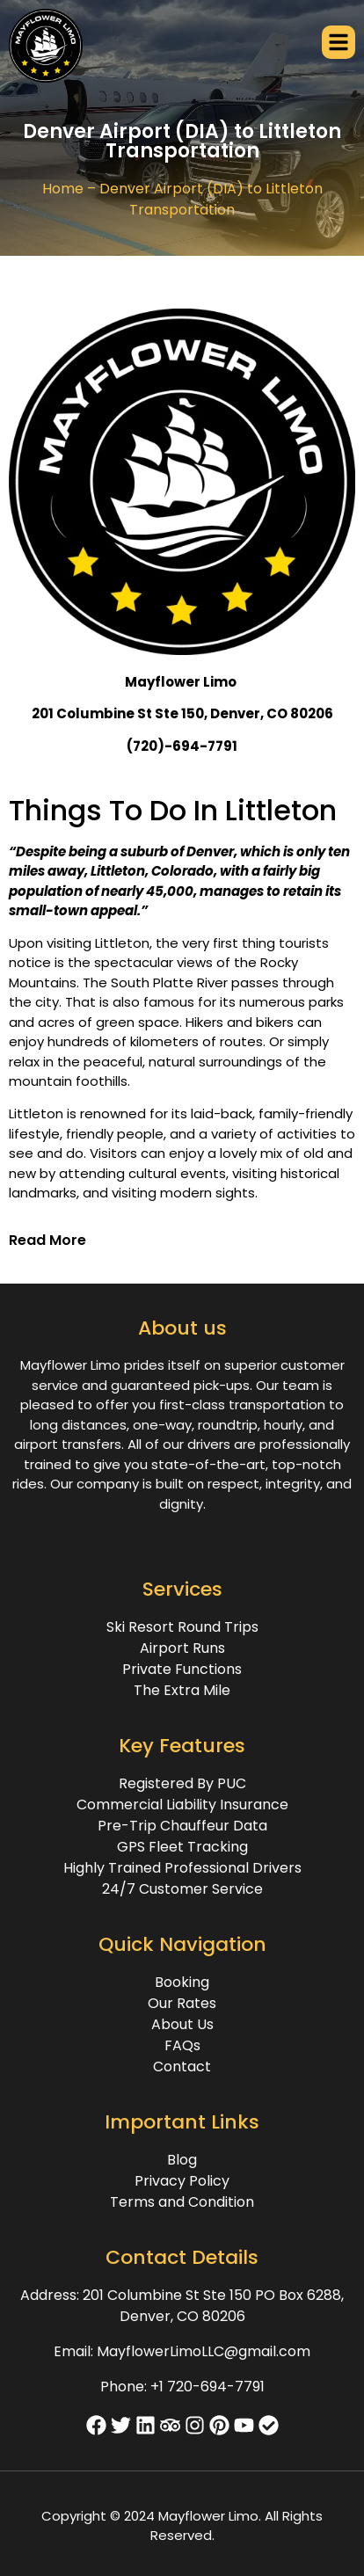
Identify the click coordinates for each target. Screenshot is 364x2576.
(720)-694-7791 (182, 746)
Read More (47, 1240)
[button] (182, 1240)
